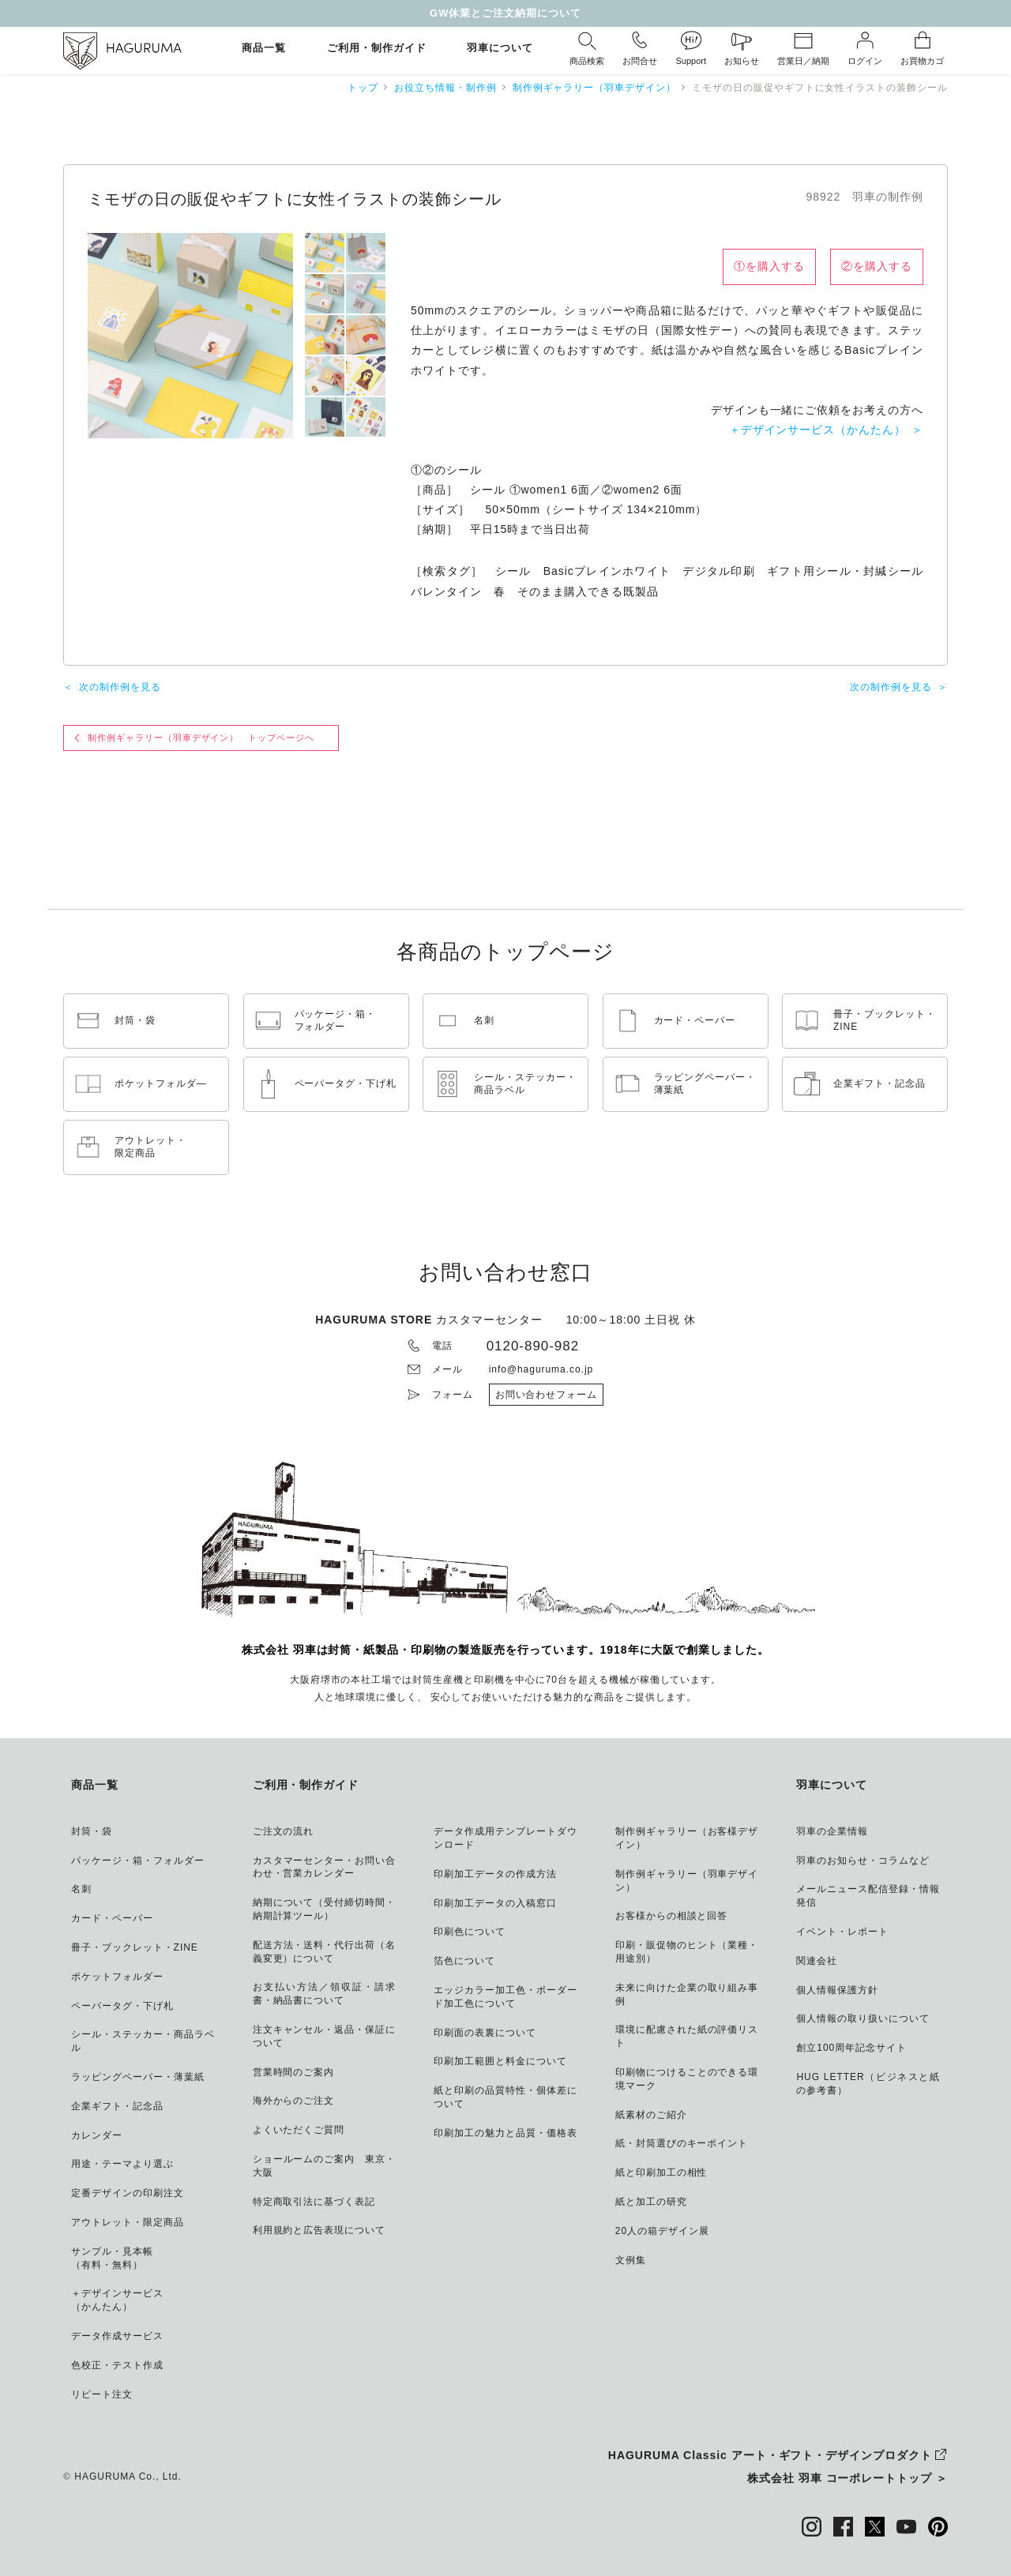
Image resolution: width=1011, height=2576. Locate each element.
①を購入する (769, 266)
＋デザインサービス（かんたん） (817, 429)
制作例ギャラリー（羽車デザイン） (594, 87)
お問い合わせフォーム (546, 1394)
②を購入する (876, 266)
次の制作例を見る (120, 687)
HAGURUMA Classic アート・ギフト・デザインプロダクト (770, 2455)
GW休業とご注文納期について (505, 13)
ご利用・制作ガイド (377, 48)
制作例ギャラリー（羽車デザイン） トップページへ (201, 737)
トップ (363, 87)
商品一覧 (264, 48)
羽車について (500, 48)
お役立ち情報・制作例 (445, 87)
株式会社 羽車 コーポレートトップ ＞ (847, 2478)
